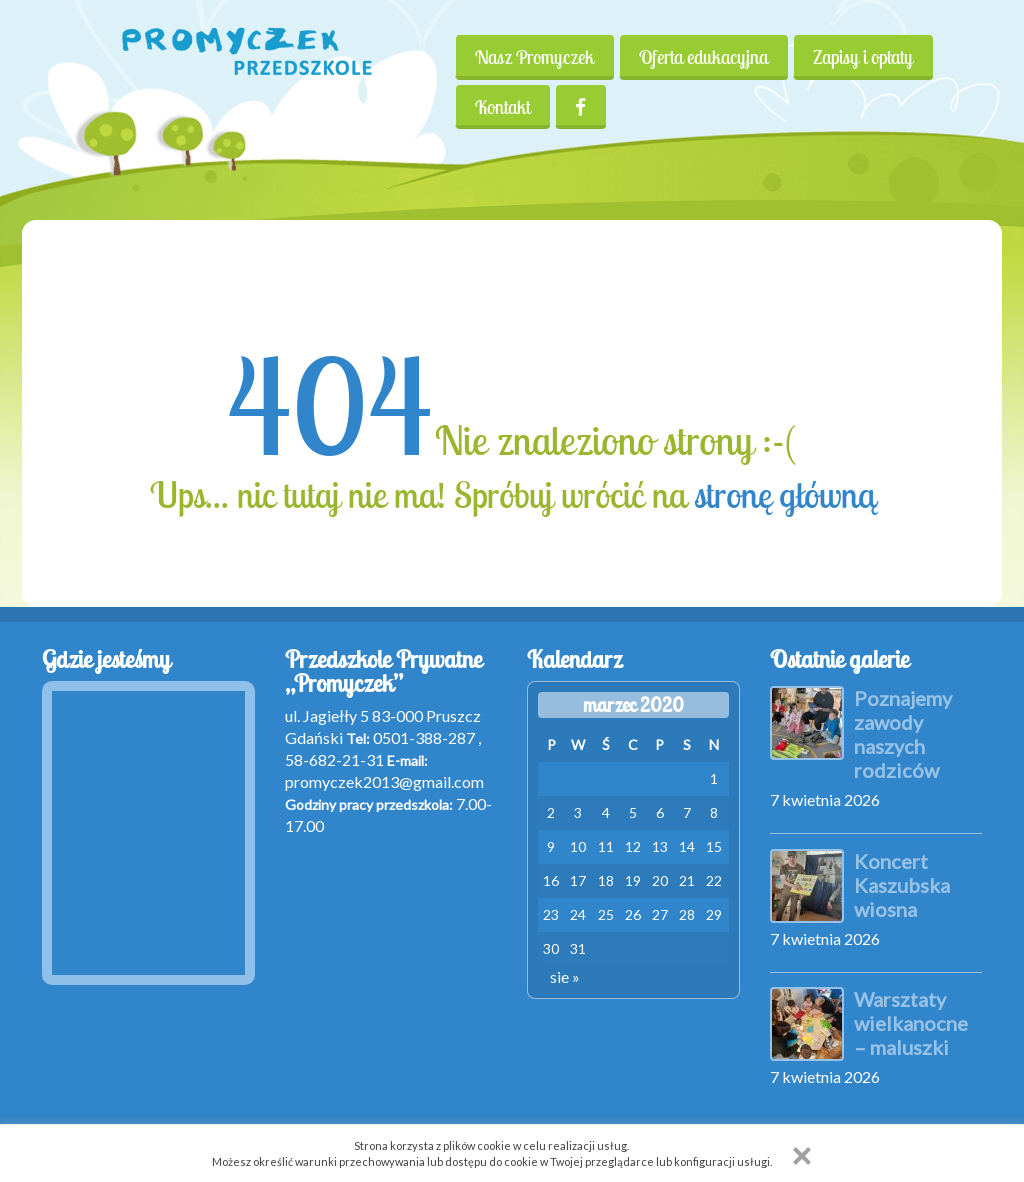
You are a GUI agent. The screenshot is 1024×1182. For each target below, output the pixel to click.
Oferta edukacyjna (704, 57)
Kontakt (502, 107)
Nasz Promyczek (534, 57)
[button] (802, 1156)
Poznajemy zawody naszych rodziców (903, 734)
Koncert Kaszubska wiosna (902, 885)
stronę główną (784, 495)
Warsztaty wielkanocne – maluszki (911, 1023)
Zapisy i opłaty (865, 57)
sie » (565, 976)
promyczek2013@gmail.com (384, 781)
